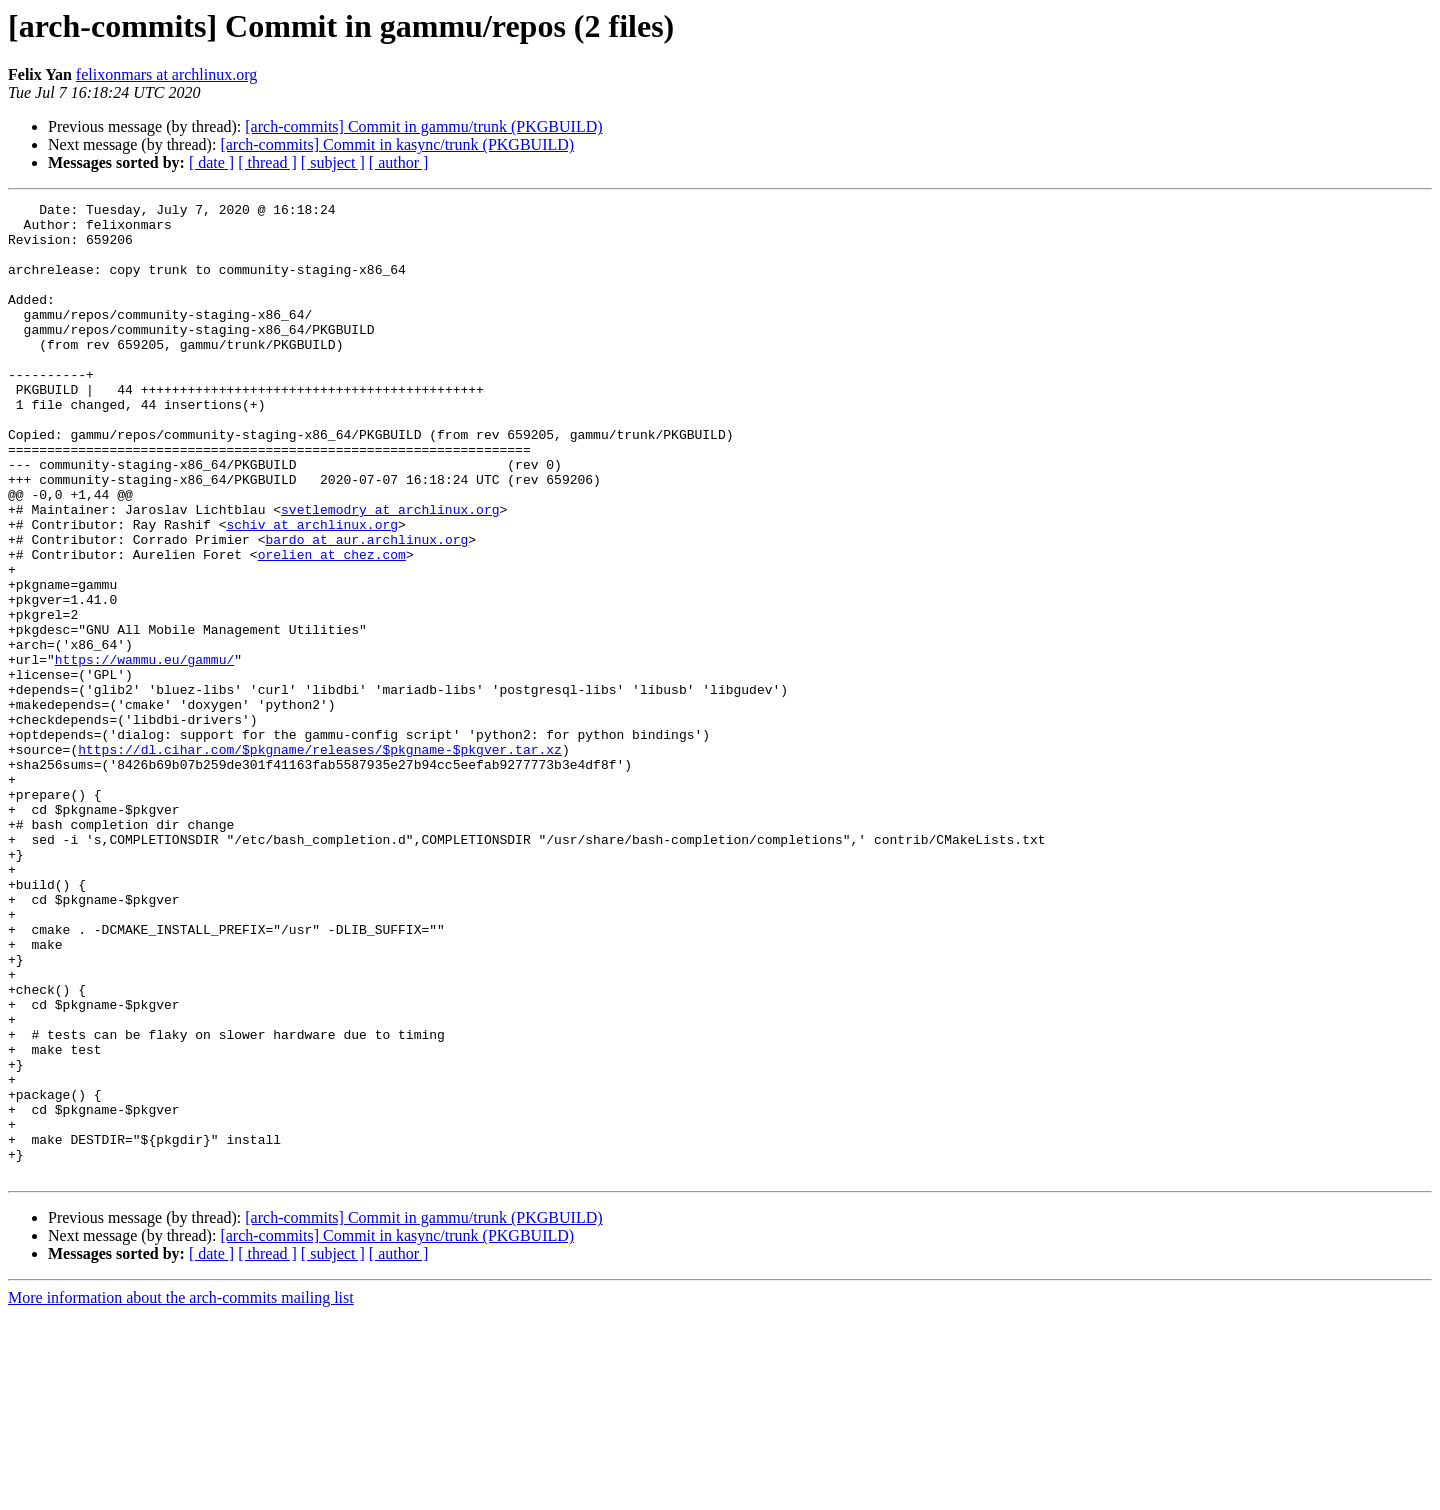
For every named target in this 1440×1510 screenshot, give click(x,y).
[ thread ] (267, 162)
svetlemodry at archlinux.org (390, 572)
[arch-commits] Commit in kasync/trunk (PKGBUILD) (397, 144)
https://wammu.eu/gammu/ (144, 752)
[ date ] (211, 162)
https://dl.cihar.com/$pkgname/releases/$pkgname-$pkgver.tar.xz (320, 860)
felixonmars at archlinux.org (166, 74)
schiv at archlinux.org (312, 590)
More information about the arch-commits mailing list (181, 1492)
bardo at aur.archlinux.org (366, 608)
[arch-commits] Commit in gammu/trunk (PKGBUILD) (423, 126)
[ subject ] (333, 162)
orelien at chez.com (332, 626)
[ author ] (399, 162)
